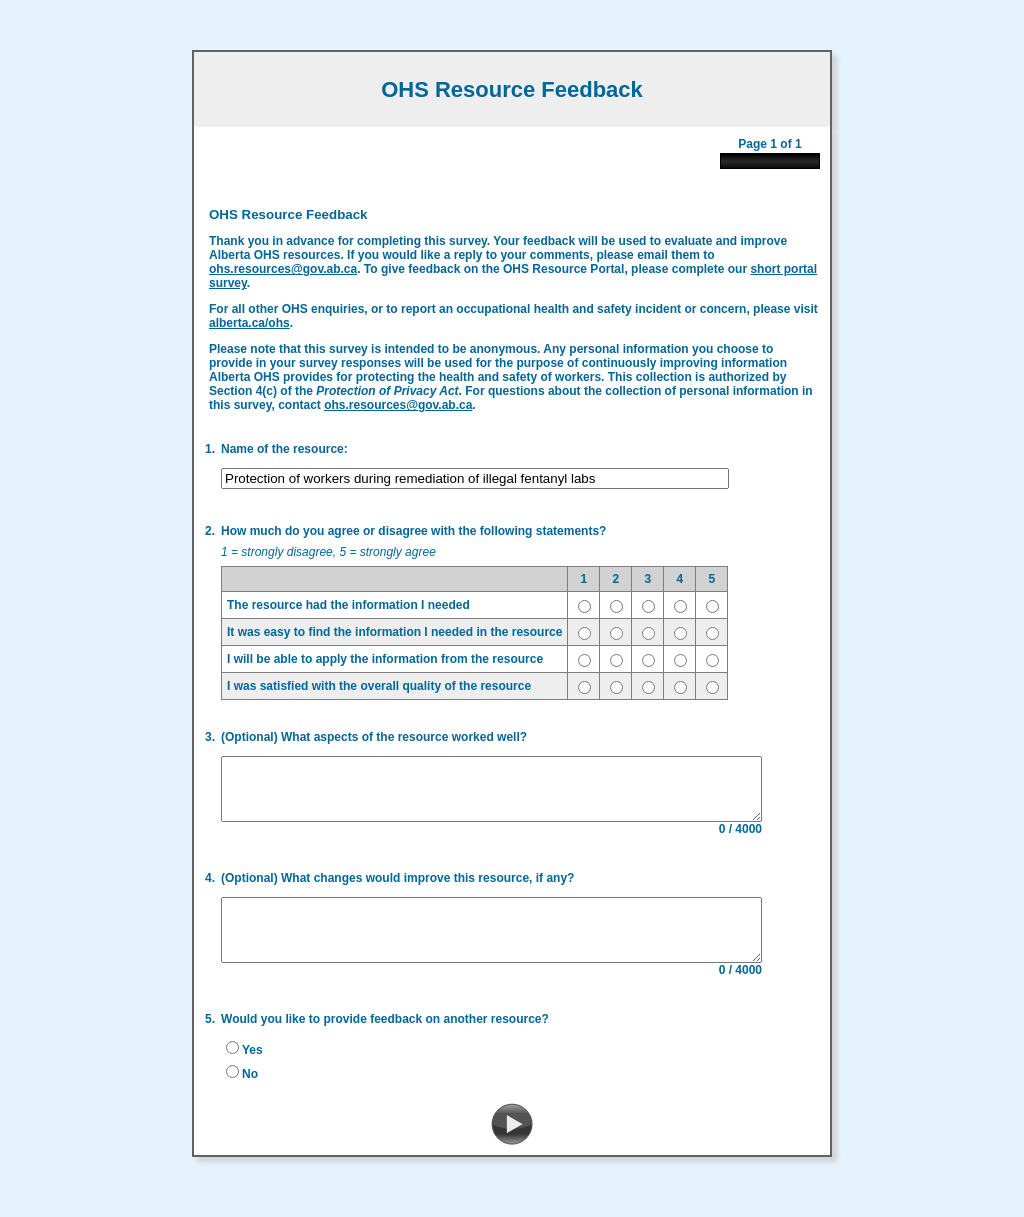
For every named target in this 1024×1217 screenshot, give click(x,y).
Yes (246, 1060)
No (244, 1084)
